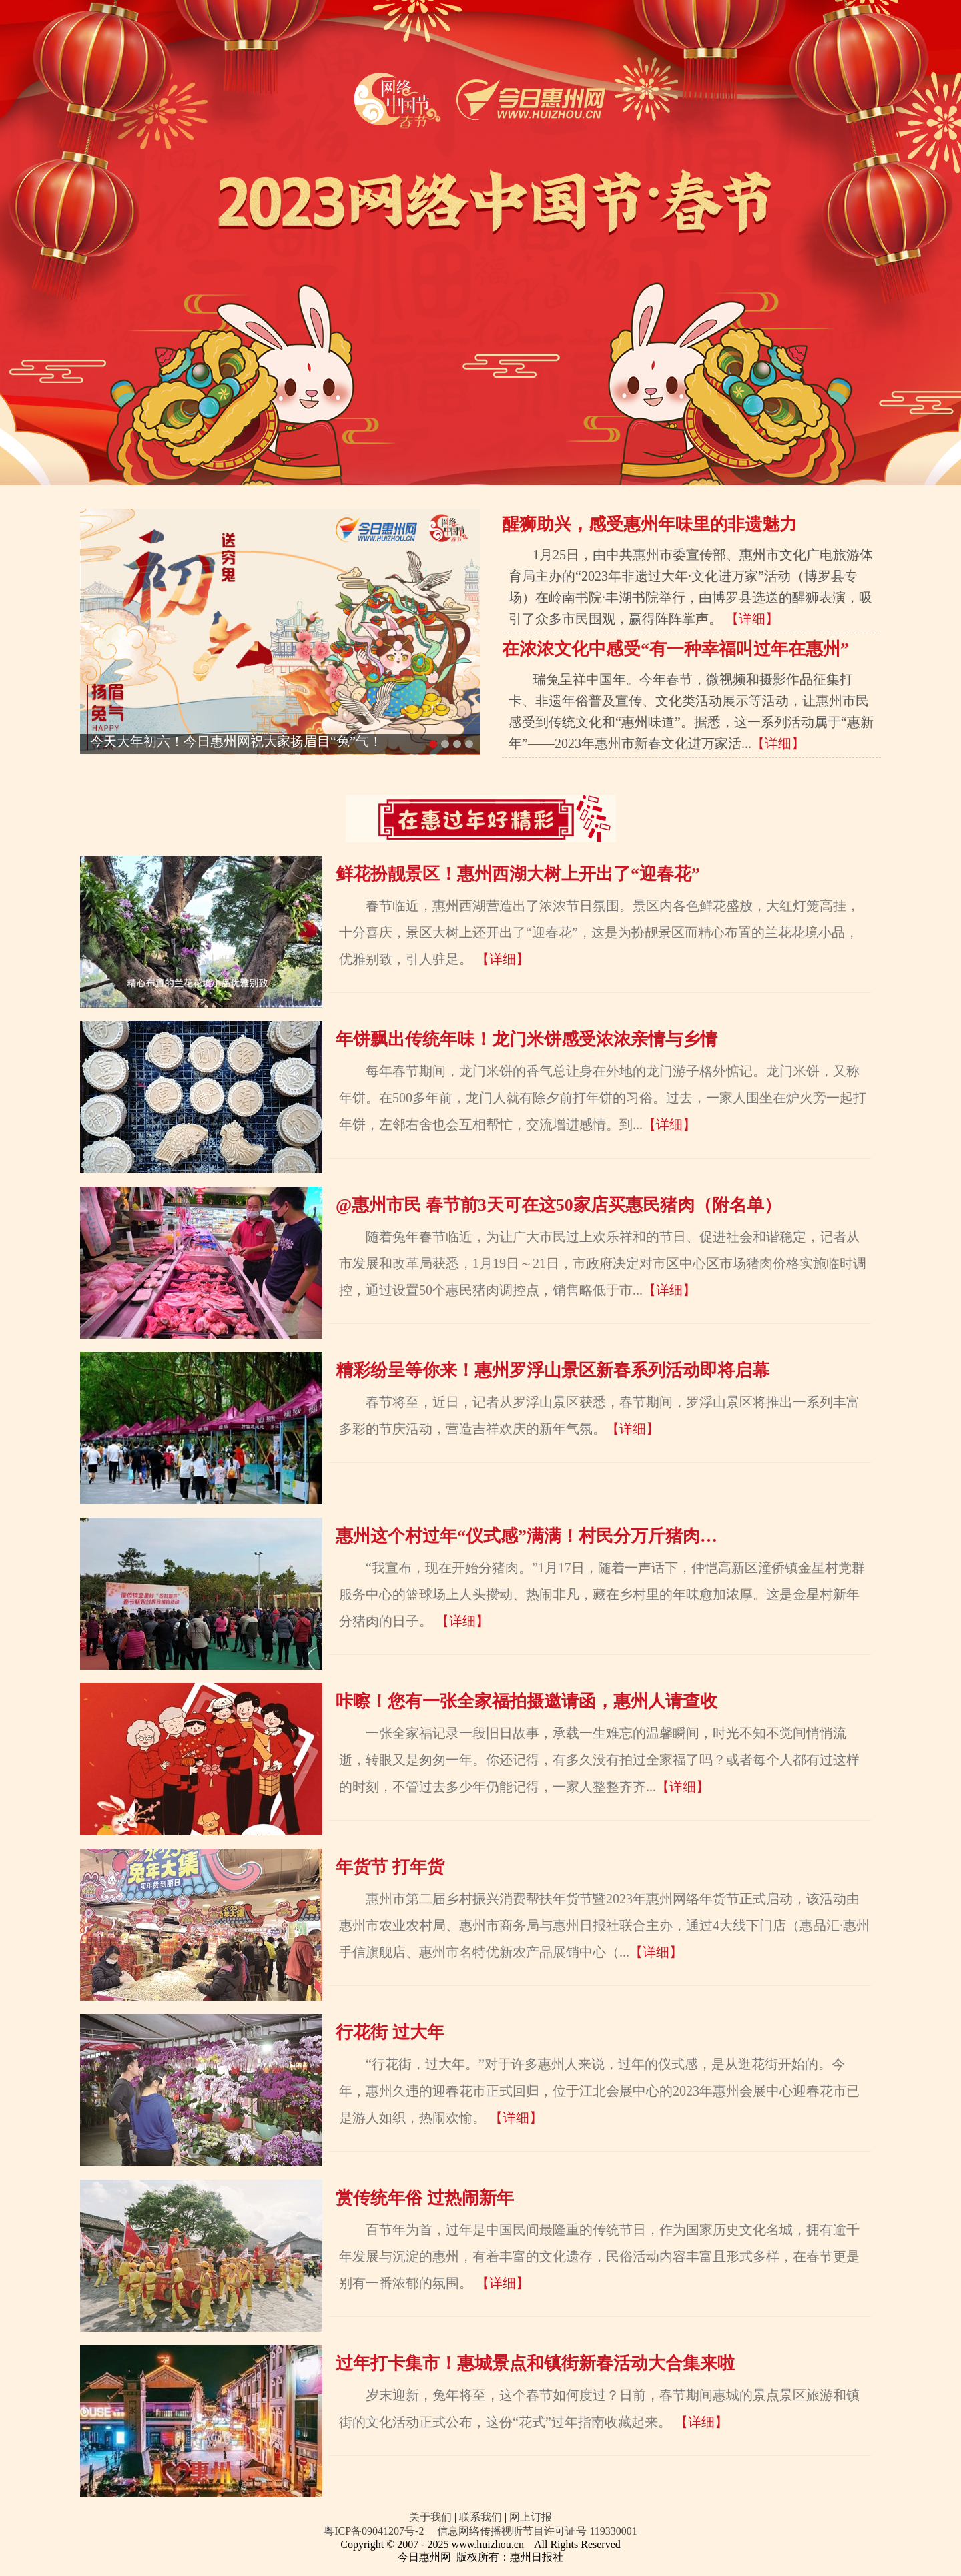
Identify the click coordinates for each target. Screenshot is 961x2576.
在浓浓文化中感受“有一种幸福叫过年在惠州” (675, 649)
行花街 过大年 (390, 2032)
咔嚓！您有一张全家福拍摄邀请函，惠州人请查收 (526, 1701)
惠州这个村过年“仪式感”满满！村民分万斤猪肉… (526, 1536)
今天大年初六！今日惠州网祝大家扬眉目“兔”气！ (236, 741)
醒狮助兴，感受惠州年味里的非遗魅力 (649, 524)
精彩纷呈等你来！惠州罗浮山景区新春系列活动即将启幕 (552, 1370)
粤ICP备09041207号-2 (374, 2531)
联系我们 (480, 2517)
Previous (93, 522)
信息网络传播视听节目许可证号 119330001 (537, 2531)
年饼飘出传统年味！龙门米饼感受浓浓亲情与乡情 (526, 1039)
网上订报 (530, 2517)
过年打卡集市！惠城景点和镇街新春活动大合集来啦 (535, 2363)
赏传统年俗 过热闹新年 (425, 2198)
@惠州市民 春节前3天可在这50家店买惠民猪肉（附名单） (558, 1205)
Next (467, 522)
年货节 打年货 (390, 1867)
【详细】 (752, 618)
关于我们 (430, 2517)
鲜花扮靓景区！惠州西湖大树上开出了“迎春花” (518, 874)
